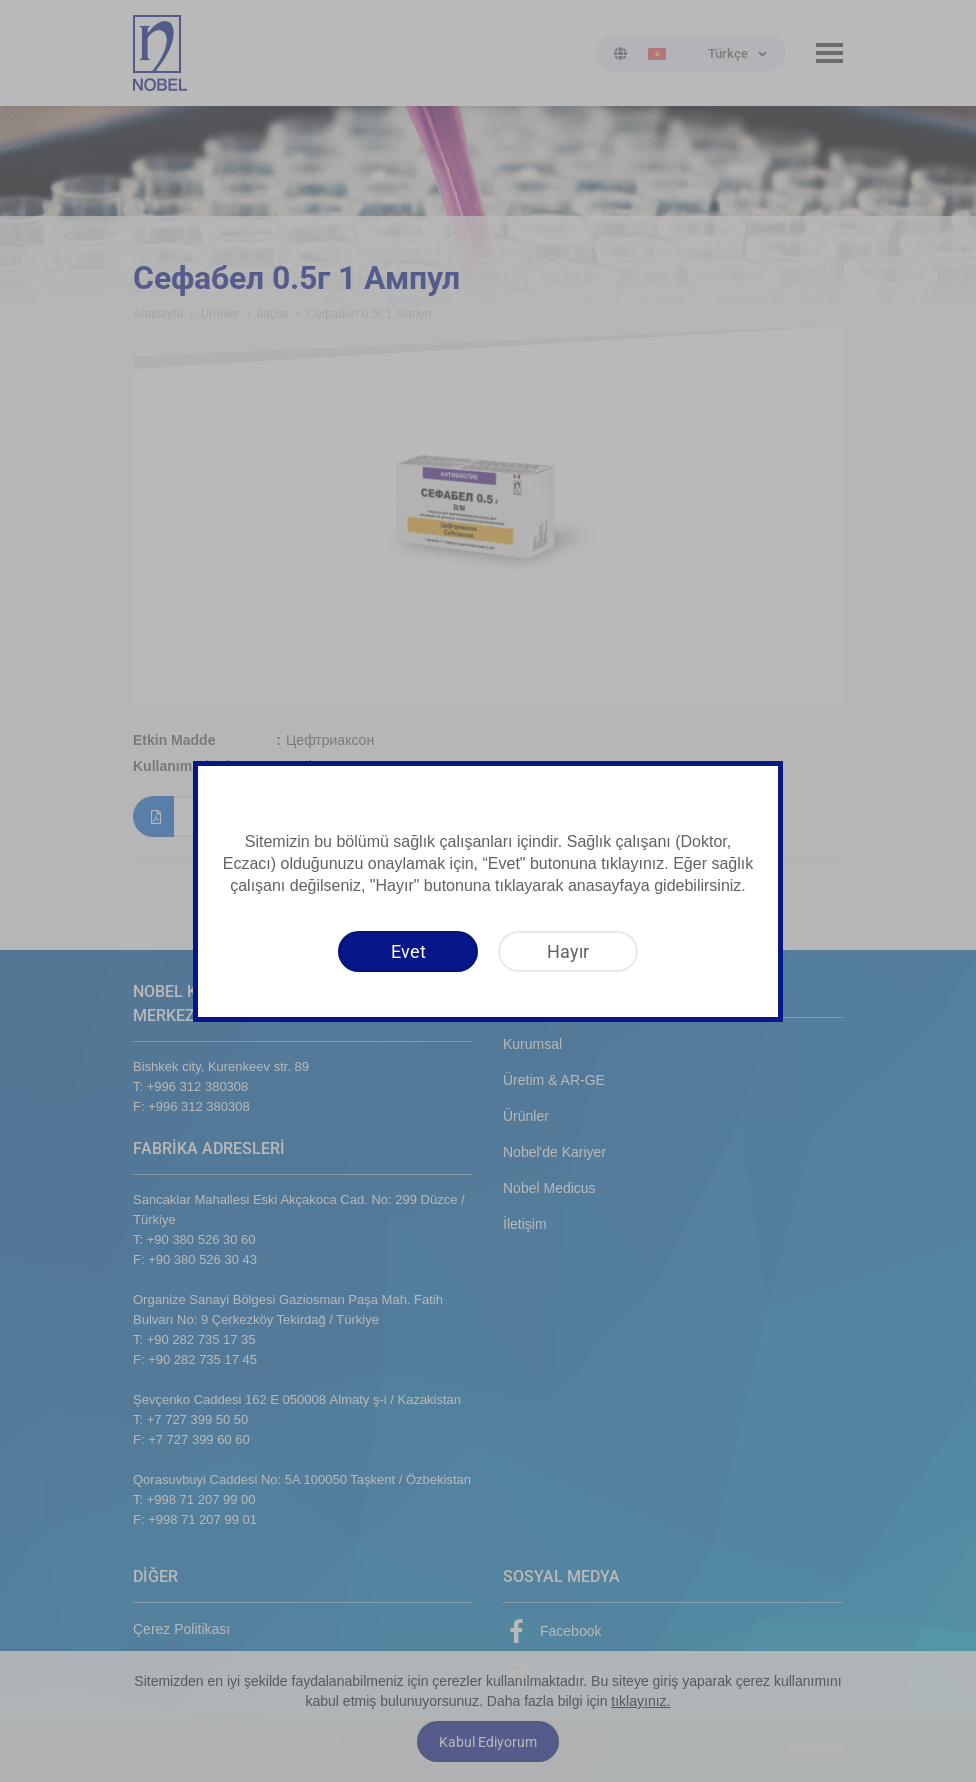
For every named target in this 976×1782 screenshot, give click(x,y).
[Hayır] (568, 951)
